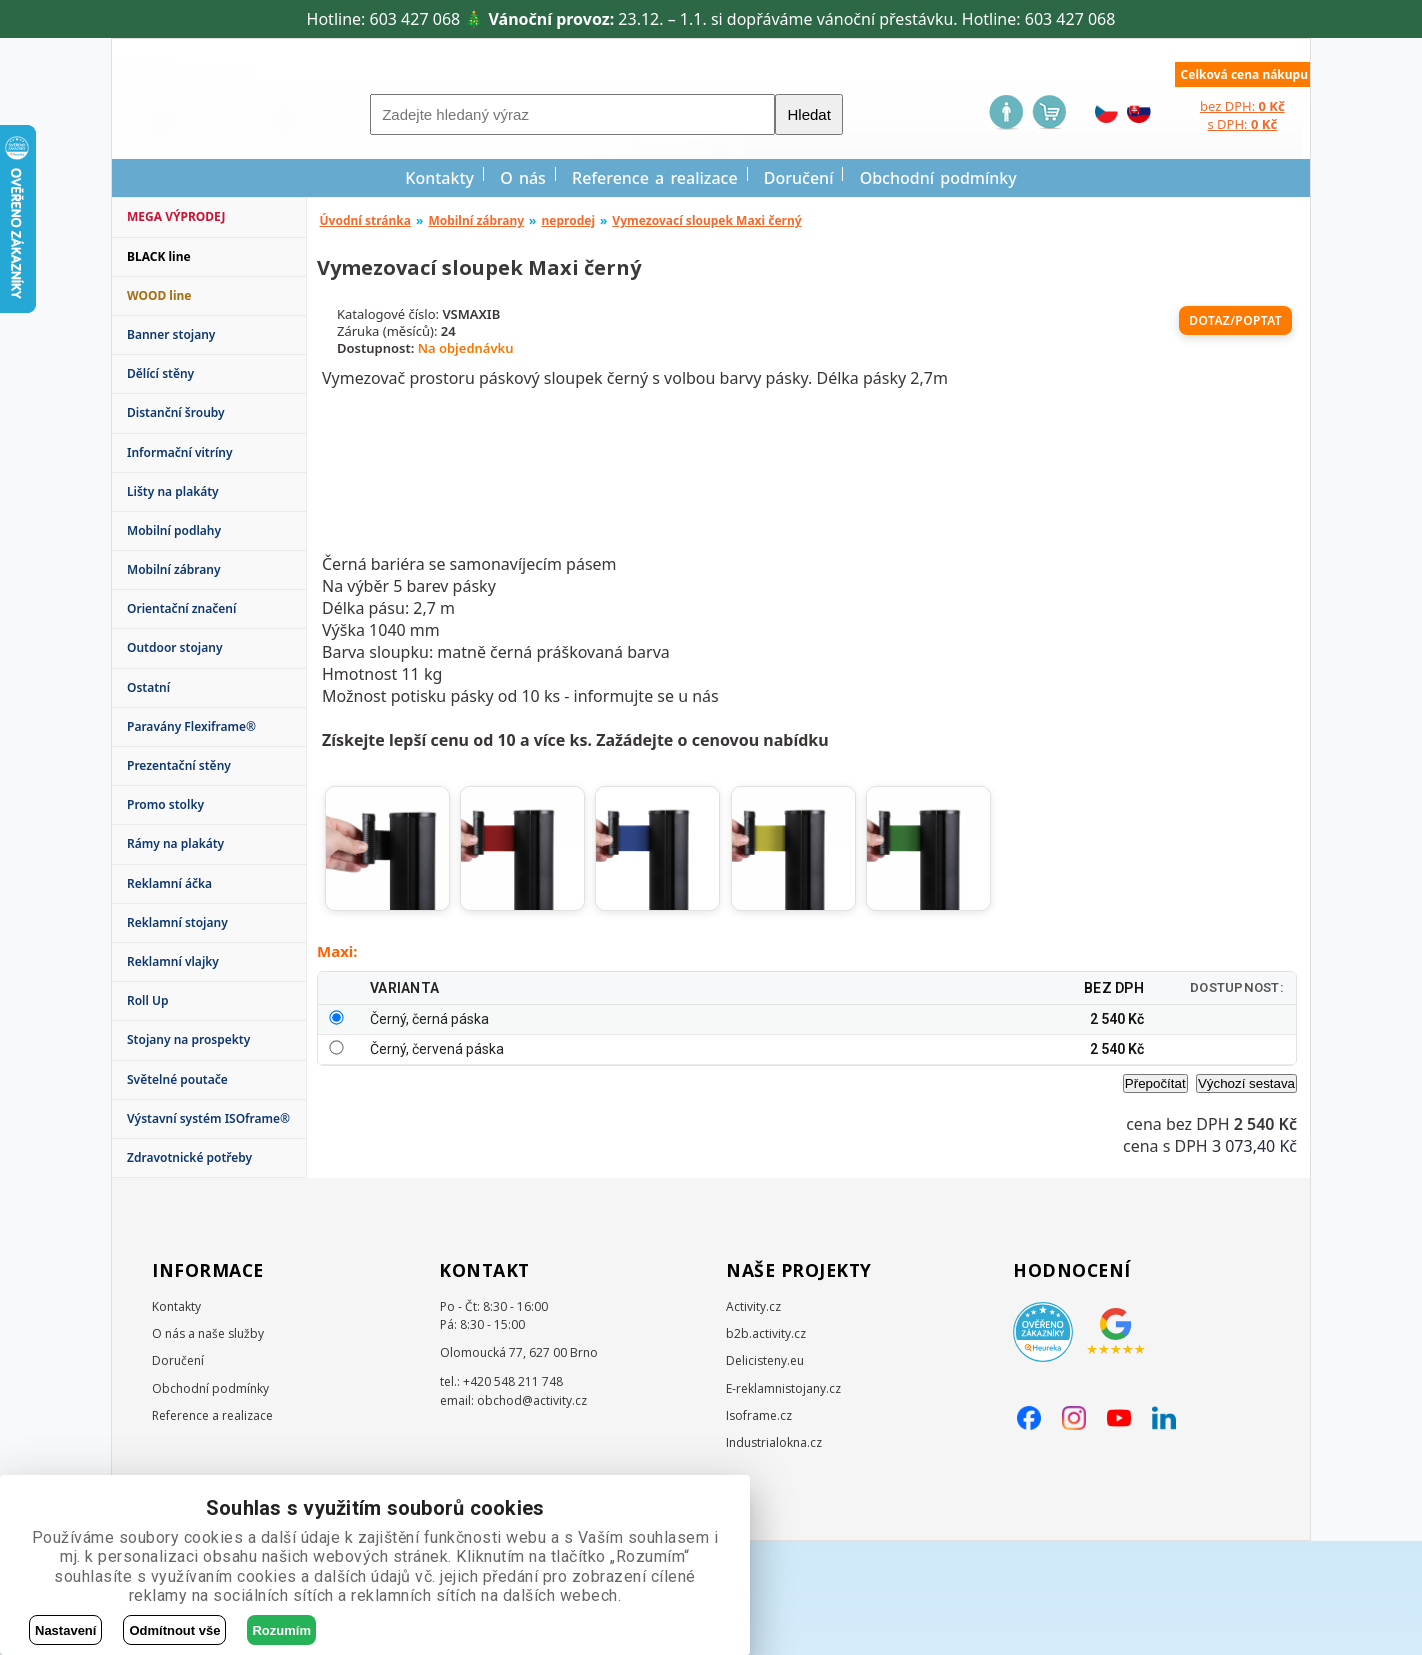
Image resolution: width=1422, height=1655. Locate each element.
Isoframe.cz (759, 1529)
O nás (523, 178)
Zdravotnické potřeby (189, 1157)
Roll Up (148, 1000)
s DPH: (1242, 124)
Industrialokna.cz (774, 1556)
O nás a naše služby (208, 1447)
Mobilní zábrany (174, 569)
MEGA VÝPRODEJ (176, 216)
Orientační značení (181, 608)
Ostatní (148, 687)
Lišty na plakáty (173, 491)
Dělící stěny (160, 373)
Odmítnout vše (174, 1630)
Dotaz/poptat (1235, 320)
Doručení (799, 178)
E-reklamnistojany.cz (783, 1502)
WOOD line (159, 295)
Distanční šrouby (176, 412)
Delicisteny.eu (765, 1474)
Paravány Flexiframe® (191, 726)
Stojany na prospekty (188, 1039)
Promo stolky (165, 804)
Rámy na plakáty (175, 843)
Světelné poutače (177, 1079)
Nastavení (65, 1630)
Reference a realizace (655, 178)
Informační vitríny (180, 452)
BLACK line (159, 256)
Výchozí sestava (1246, 1208)
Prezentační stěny (179, 765)
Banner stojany (171, 334)
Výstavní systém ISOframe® (208, 1118)
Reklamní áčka (169, 883)
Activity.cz (753, 1420)
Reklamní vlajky (173, 961)
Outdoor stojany (174, 647)
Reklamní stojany (177, 922)
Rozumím (281, 1630)
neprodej (568, 220)
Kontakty (439, 178)
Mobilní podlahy (174, 530)
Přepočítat (1155, 1208)
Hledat (808, 114)
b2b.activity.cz (766, 1447)
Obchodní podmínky (938, 178)
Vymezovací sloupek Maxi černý (706, 220)
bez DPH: (1242, 106)
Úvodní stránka (366, 220)
